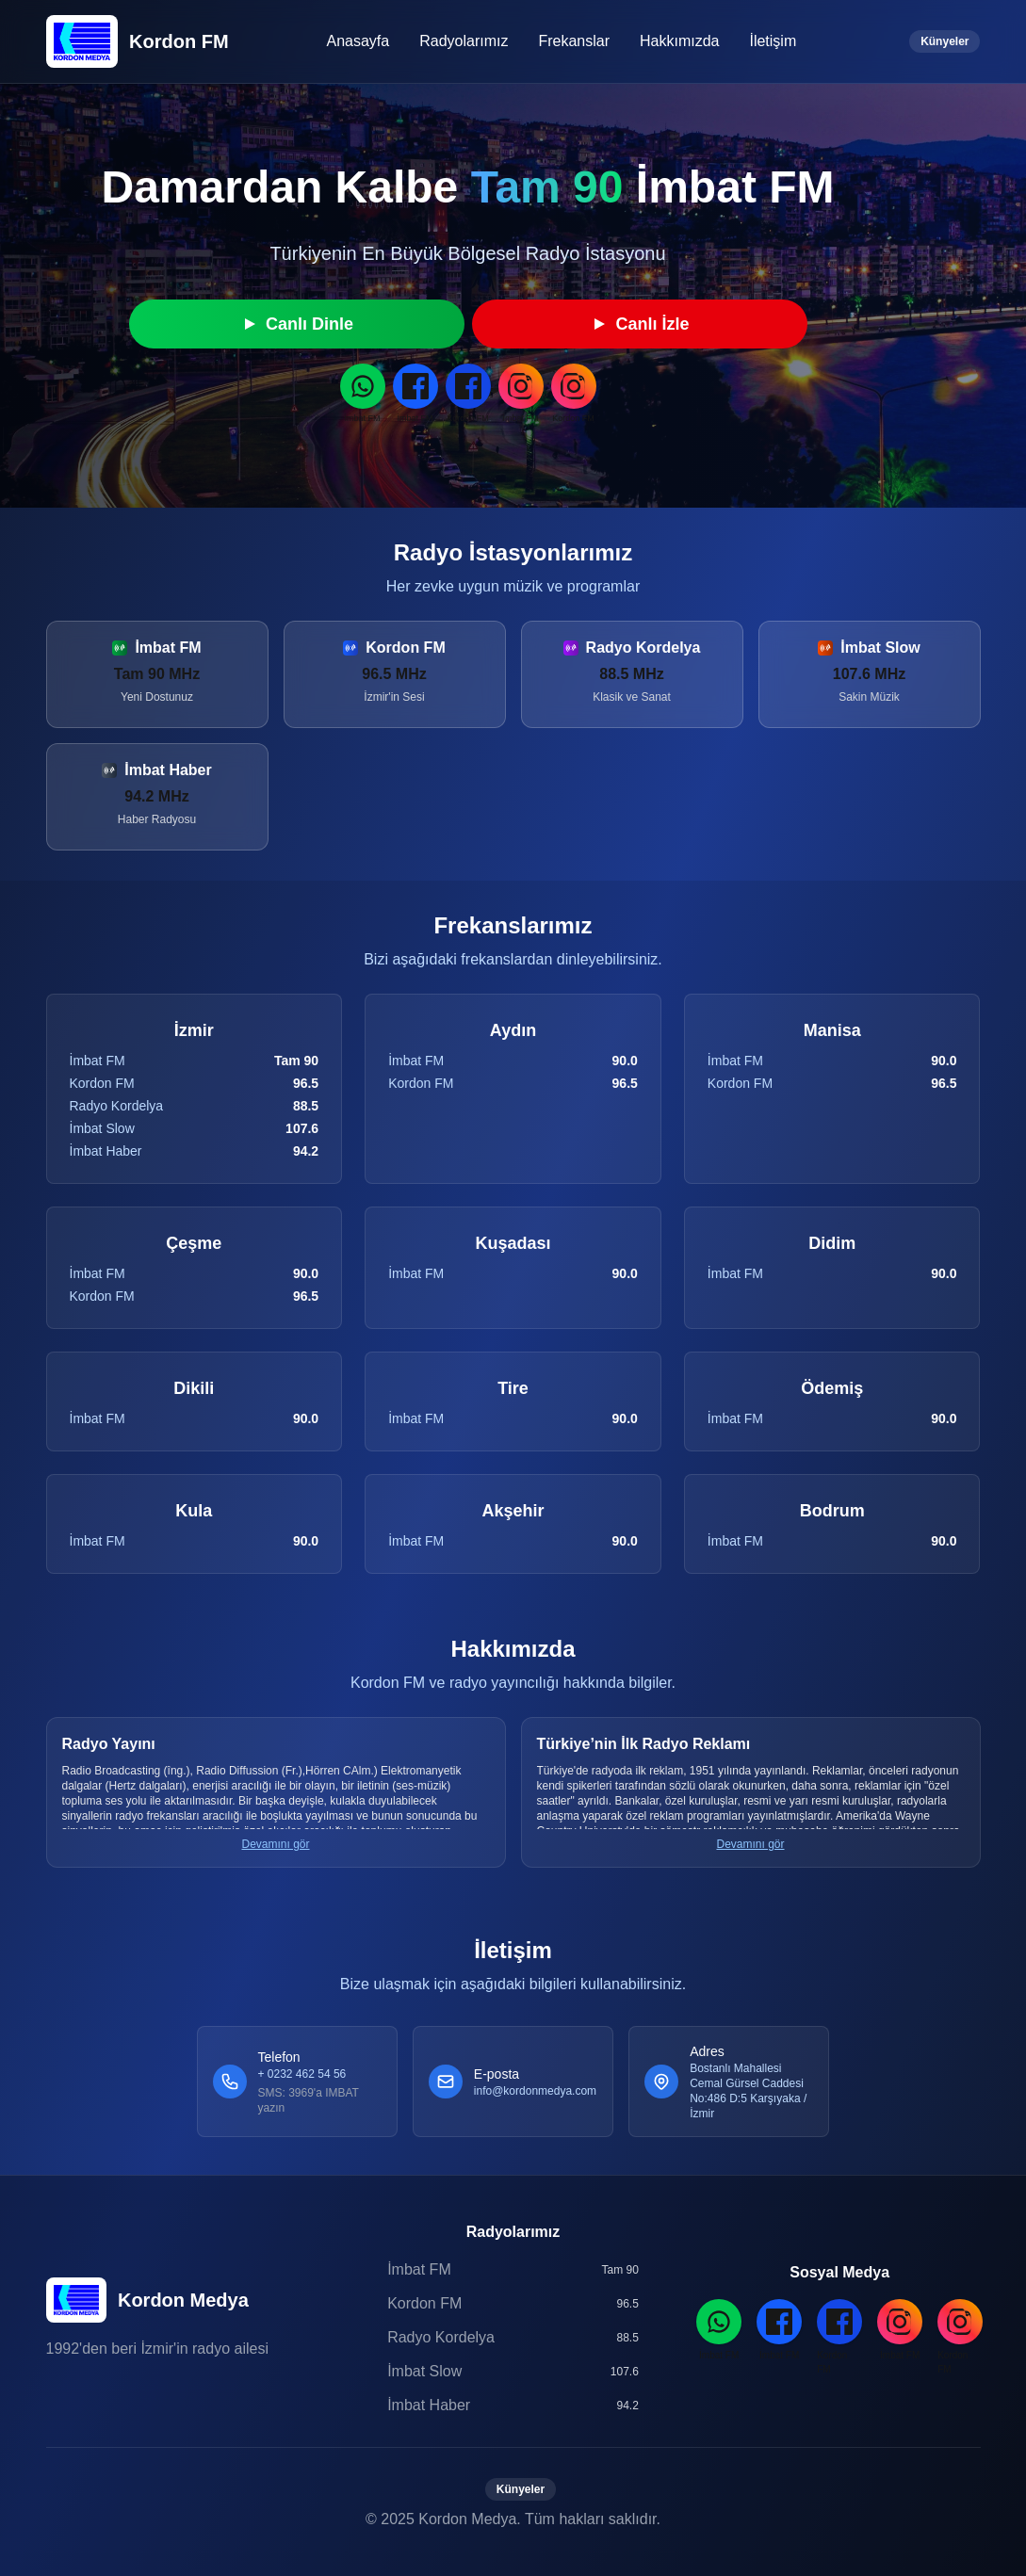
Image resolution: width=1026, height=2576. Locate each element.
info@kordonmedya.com (535, 2091)
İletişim (772, 41)
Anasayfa (357, 41)
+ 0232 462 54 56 (302, 2074)
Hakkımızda (679, 41)
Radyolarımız (463, 41)
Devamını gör (275, 1844)
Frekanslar (574, 41)
